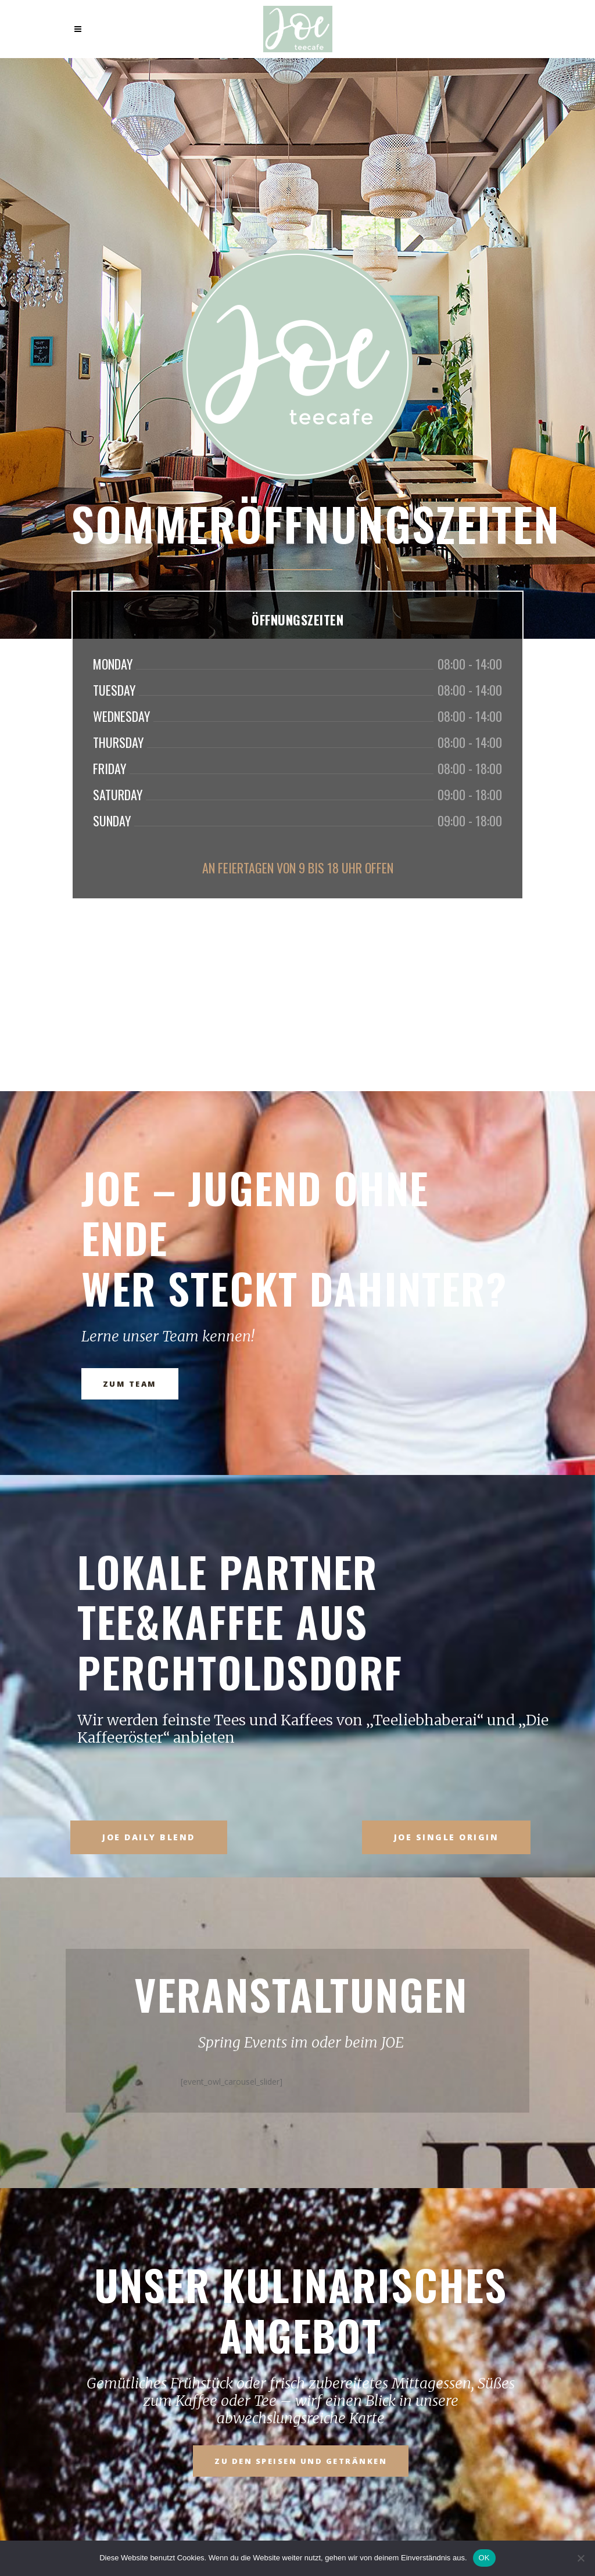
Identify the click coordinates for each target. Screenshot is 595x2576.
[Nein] (580, 2558)
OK (484, 2557)
